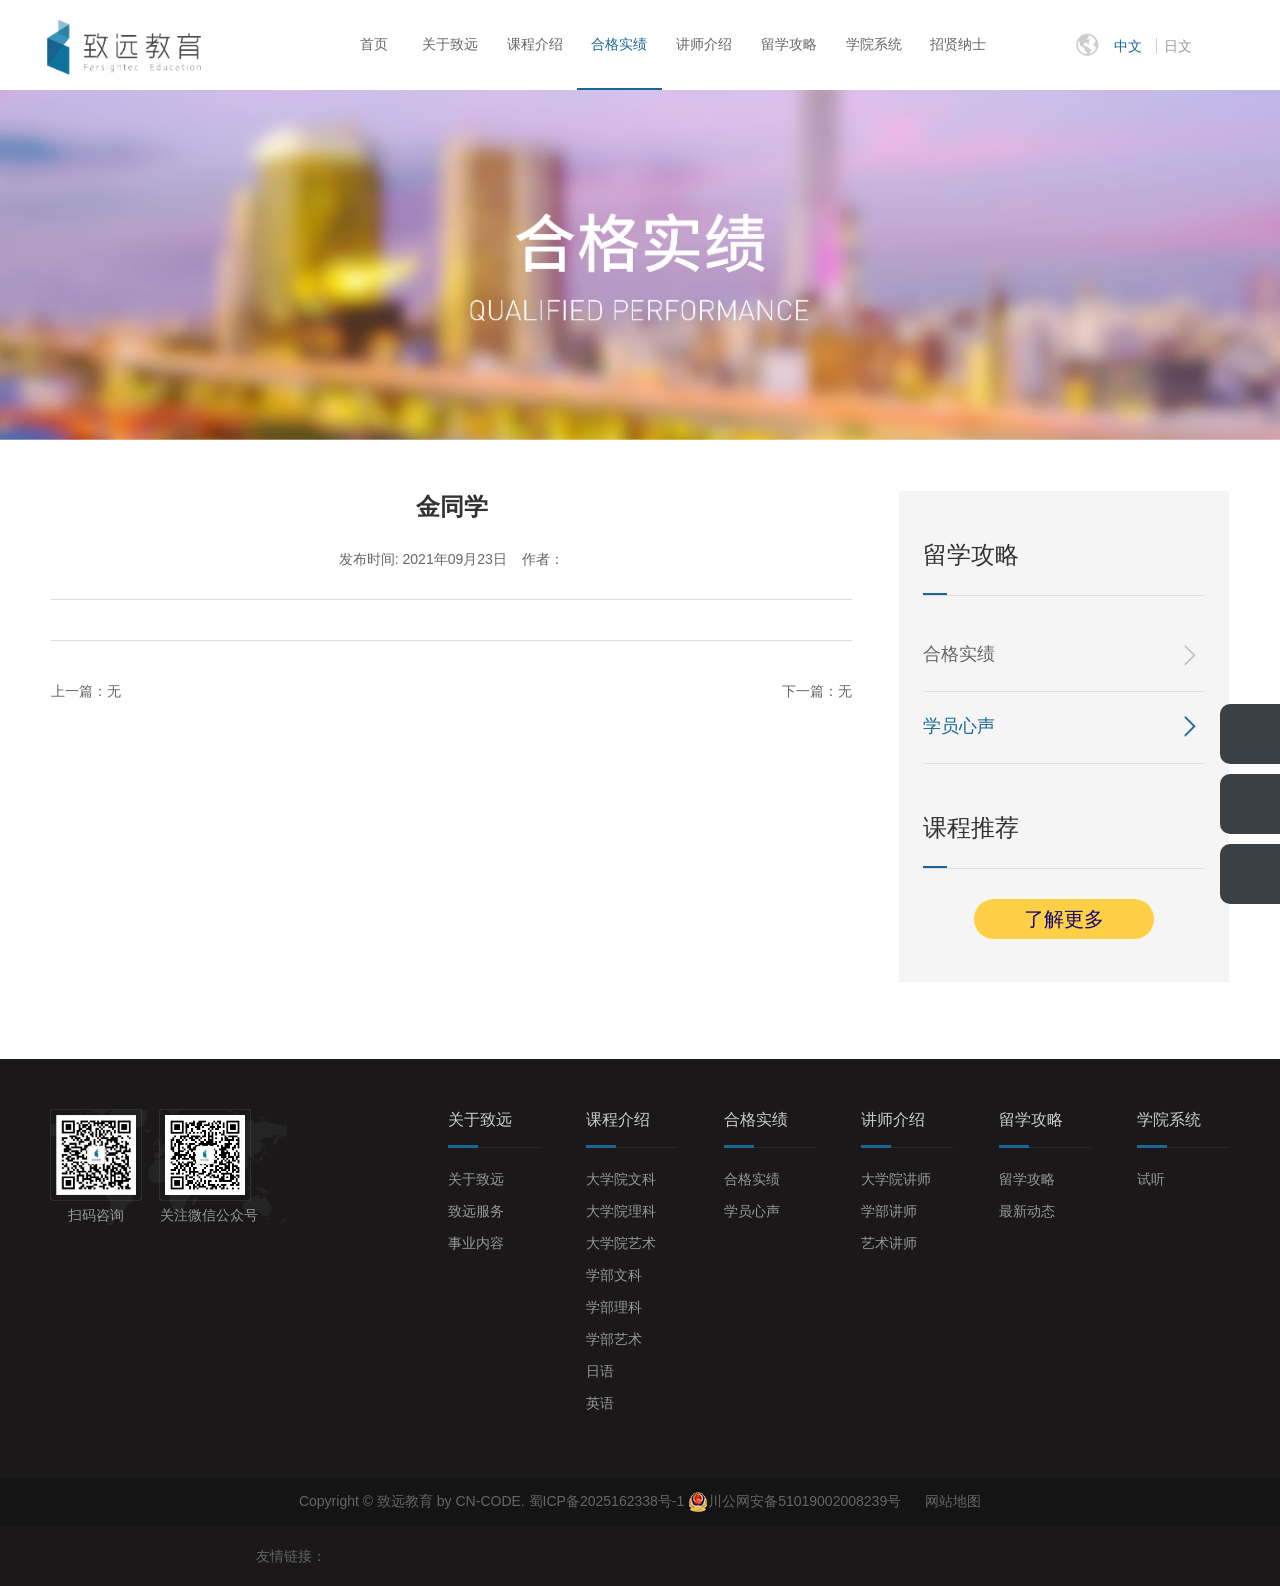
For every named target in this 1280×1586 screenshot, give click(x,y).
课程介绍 (535, 44)
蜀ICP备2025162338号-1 (609, 1501)
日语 (600, 1371)
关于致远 (450, 44)
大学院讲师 (896, 1179)
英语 (600, 1403)
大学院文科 (621, 1179)
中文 (1128, 46)
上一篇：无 (86, 691)
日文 (1178, 46)
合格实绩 (619, 44)
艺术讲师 (889, 1243)
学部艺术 (614, 1339)
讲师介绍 (704, 44)
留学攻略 (789, 44)
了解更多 (1064, 919)
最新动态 (1027, 1211)
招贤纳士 (958, 44)
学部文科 (614, 1275)
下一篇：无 (817, 691)
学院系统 (874, 44)
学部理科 (614, 1307)
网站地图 (953, 1501)
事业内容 (476, 1243)
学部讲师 (889, 1211)
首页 (374, 44)
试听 (1151, 1179)
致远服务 (476, 1211)
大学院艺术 (621, 1243)
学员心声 (959, 726)
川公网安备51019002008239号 (804, 1501)
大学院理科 (621, 1211)
